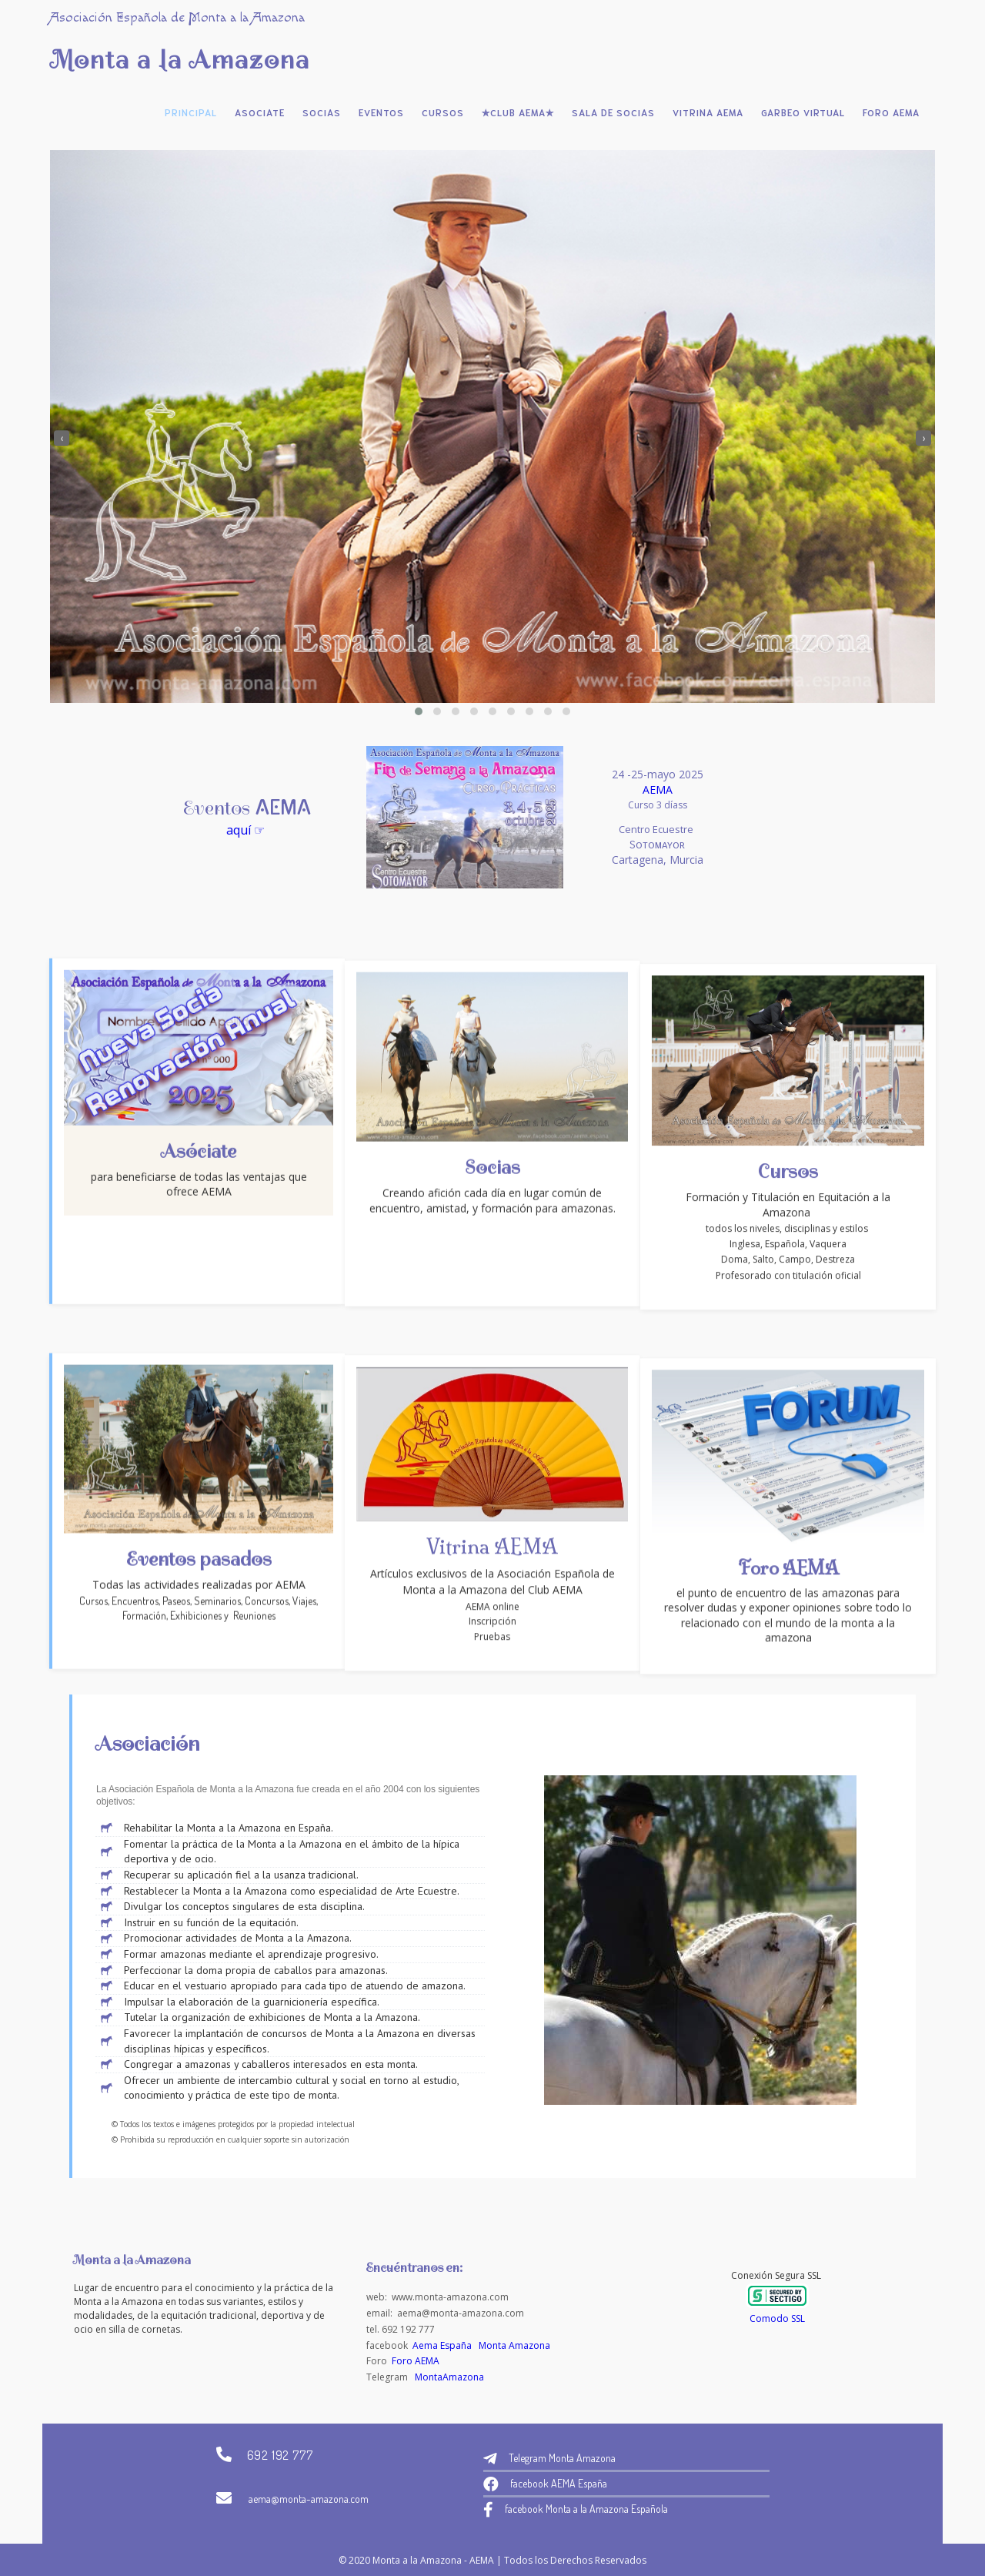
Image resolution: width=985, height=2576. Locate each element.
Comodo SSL (777, 2318)
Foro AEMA (415, 2360)
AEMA (491, 789)
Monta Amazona (514, 2345)
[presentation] (61, 438)
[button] (418, 711)
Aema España (442, 2345)
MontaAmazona (449, 2377)
